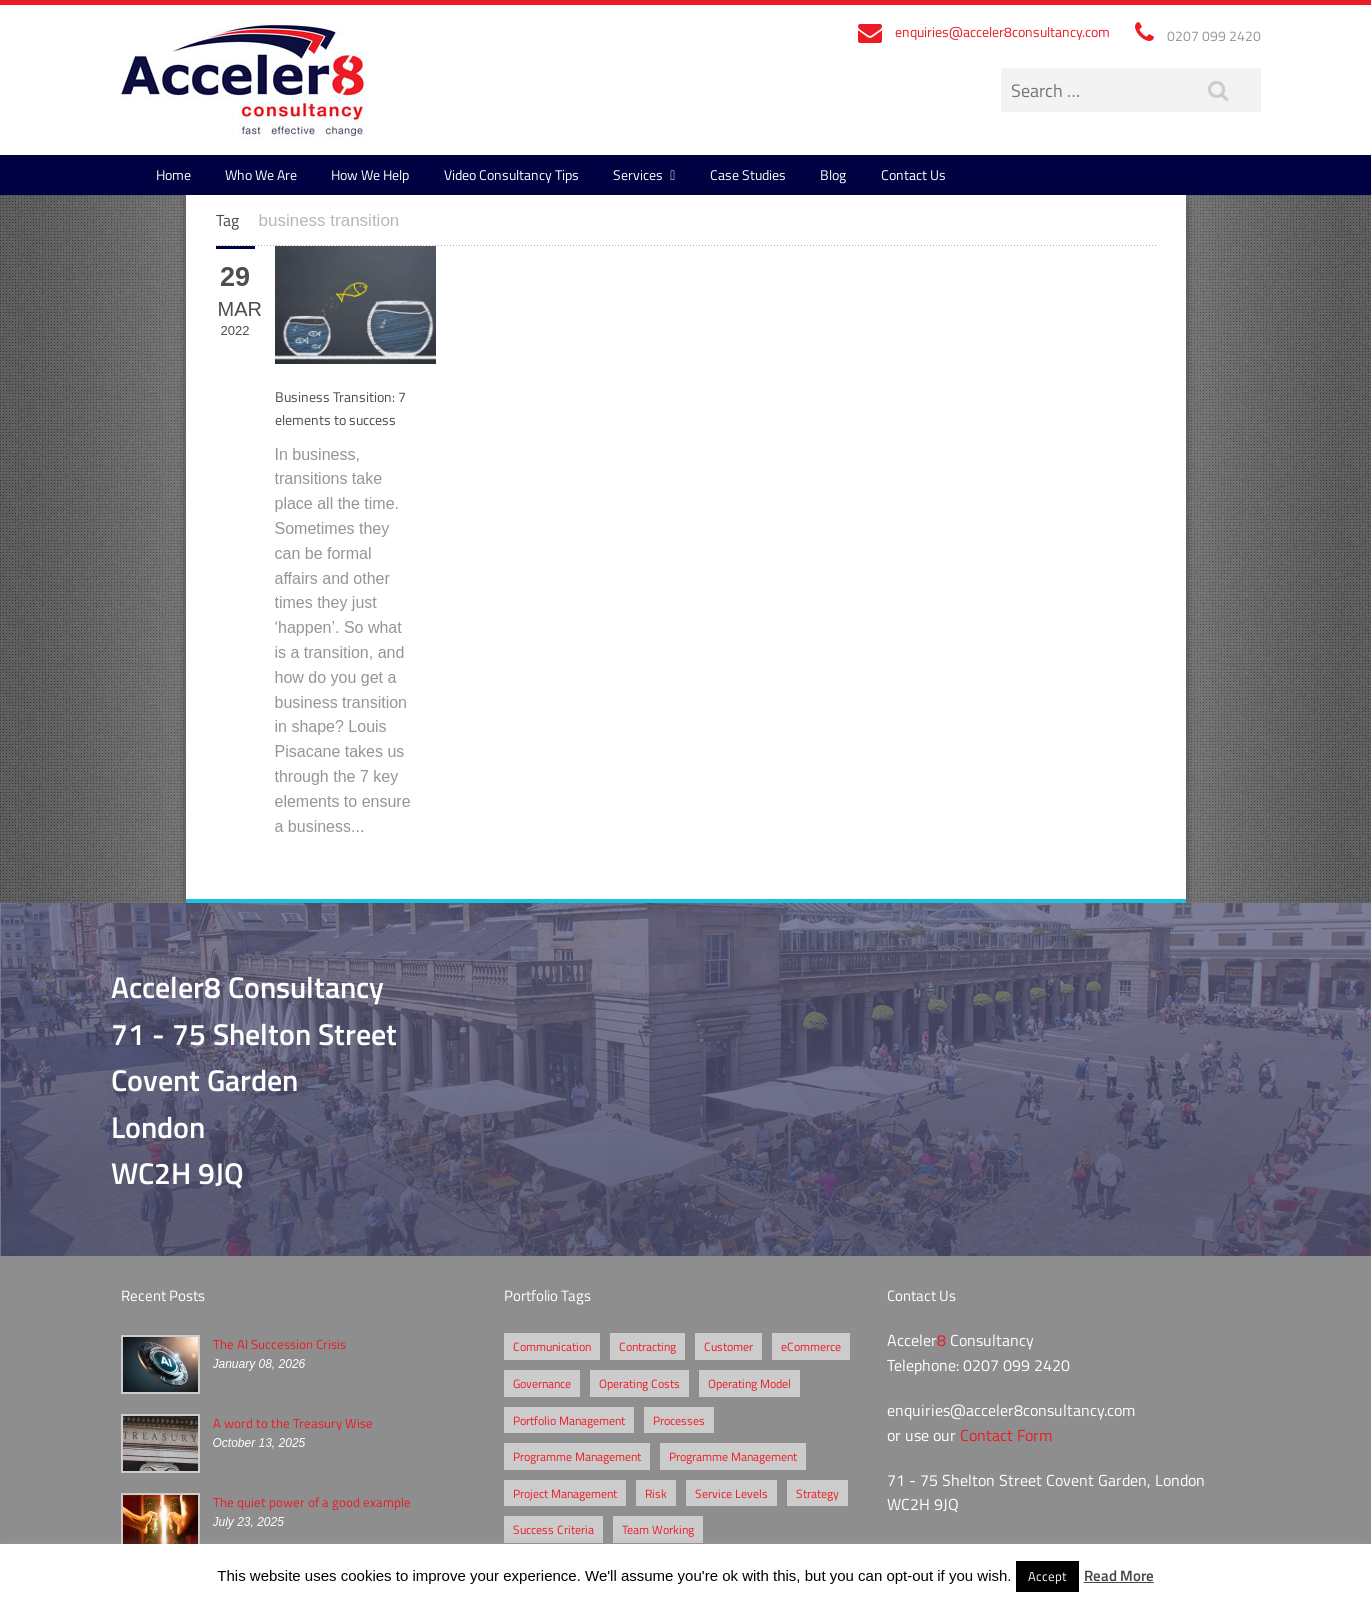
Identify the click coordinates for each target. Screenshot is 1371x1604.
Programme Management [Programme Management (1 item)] (733, 1456)
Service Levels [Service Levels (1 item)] (731, 1493)
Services (638, 174)
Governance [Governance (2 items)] (542, 1383)
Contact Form (1006, 1435)
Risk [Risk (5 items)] (656, 1493)
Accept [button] (1047, 1576)
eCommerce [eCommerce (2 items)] (811, 1346)
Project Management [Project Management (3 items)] (565, 1493)
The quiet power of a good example (312, 1502)
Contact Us (913, 174)
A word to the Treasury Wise (293, 1423)
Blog (833, 174)
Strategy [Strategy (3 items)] (817, 1493)
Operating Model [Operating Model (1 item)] (749, 1383)
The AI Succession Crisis (279, 1344)
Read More (1119, 1575)
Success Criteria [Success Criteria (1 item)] (553, 1529)
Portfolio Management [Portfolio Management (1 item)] (569, 1420)
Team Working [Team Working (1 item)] (658, 1529)
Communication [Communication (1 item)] (552, 1346)
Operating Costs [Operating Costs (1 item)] (639, 1383)
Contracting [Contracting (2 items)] (647, 1346)
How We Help (370, 174)
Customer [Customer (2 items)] (728, 1346)
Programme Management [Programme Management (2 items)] (577, 1456)
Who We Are (261, 174)
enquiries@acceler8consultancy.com (1002, 31)
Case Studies (748, 174)
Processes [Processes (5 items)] (679, 1420)
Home (173, 174)
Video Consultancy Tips (511, 174)
